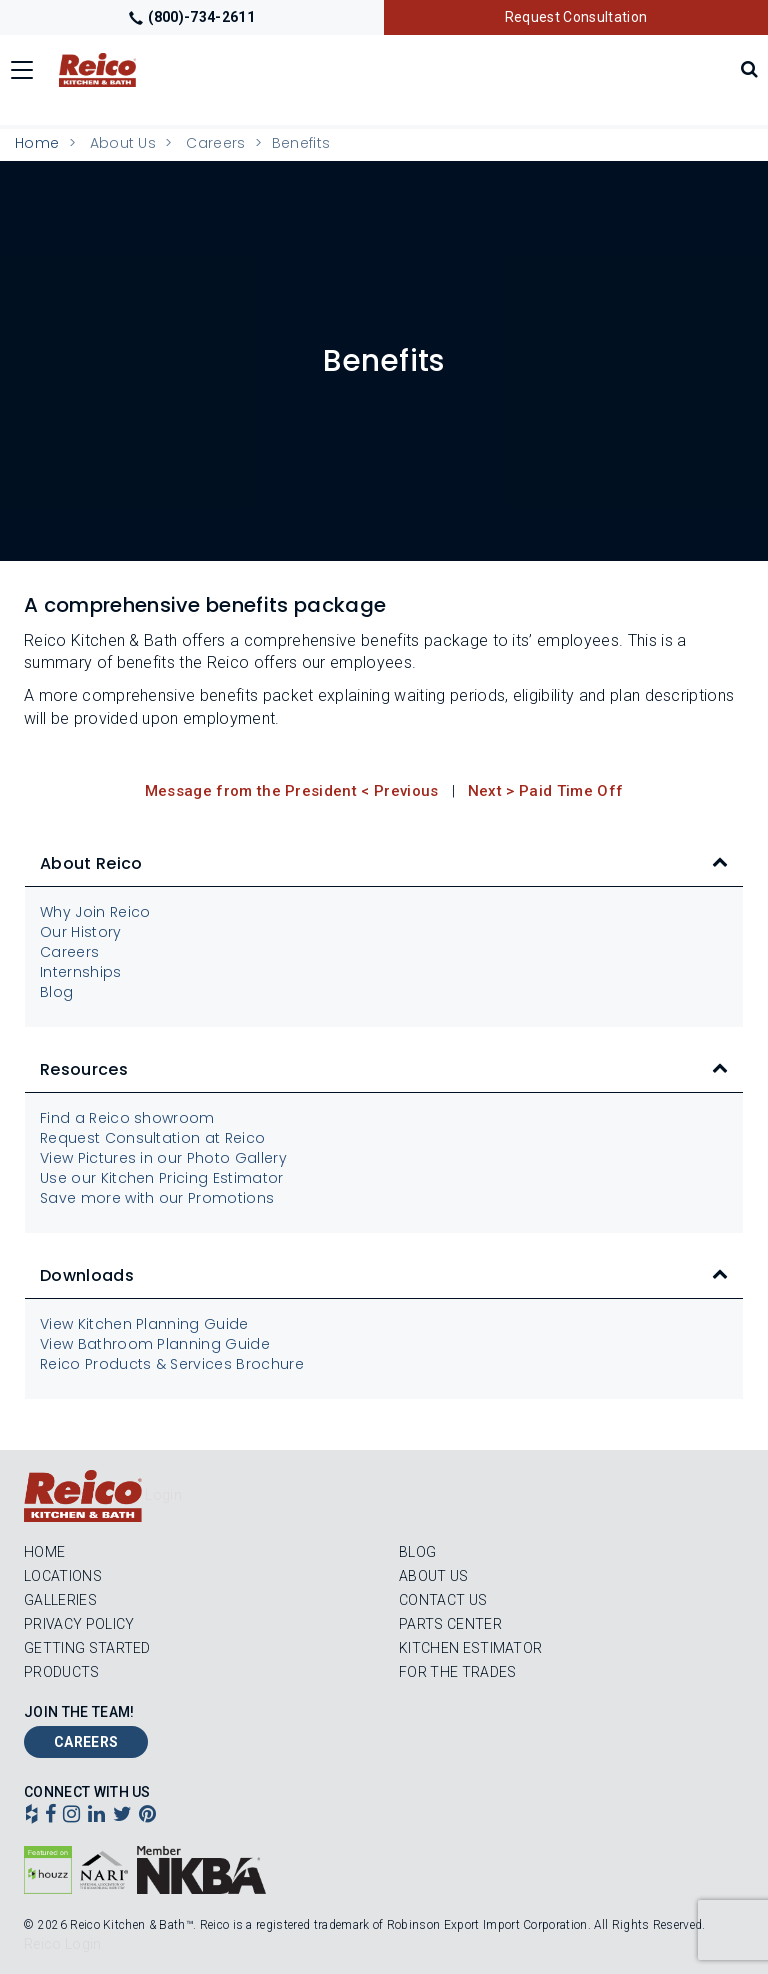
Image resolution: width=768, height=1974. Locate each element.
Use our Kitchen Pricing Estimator (162, 1178)
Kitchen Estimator (470, 1648)
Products (62, 1672)
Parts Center (450, 1624)
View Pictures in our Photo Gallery (163, 1158)
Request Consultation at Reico (152, 1138)
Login (163, 1495)
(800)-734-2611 (192, 17)
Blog (56, 992)
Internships (81, 972)
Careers (215, 143)
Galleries (60, 1600)
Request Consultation (576, 17)
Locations (63, 1576)
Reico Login (63, 1944)
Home (37, 143)
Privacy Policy (79, 1624)
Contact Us (443, 1600)
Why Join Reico (95, 912)
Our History (81, 932)
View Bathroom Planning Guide (155, 1344)
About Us (434, 1576)
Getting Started (87, 1648)
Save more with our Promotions (157, 1198)
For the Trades (457, 1672)
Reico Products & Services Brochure (172, 1364)
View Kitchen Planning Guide (144, 1324)
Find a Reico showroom (127, 1118)
